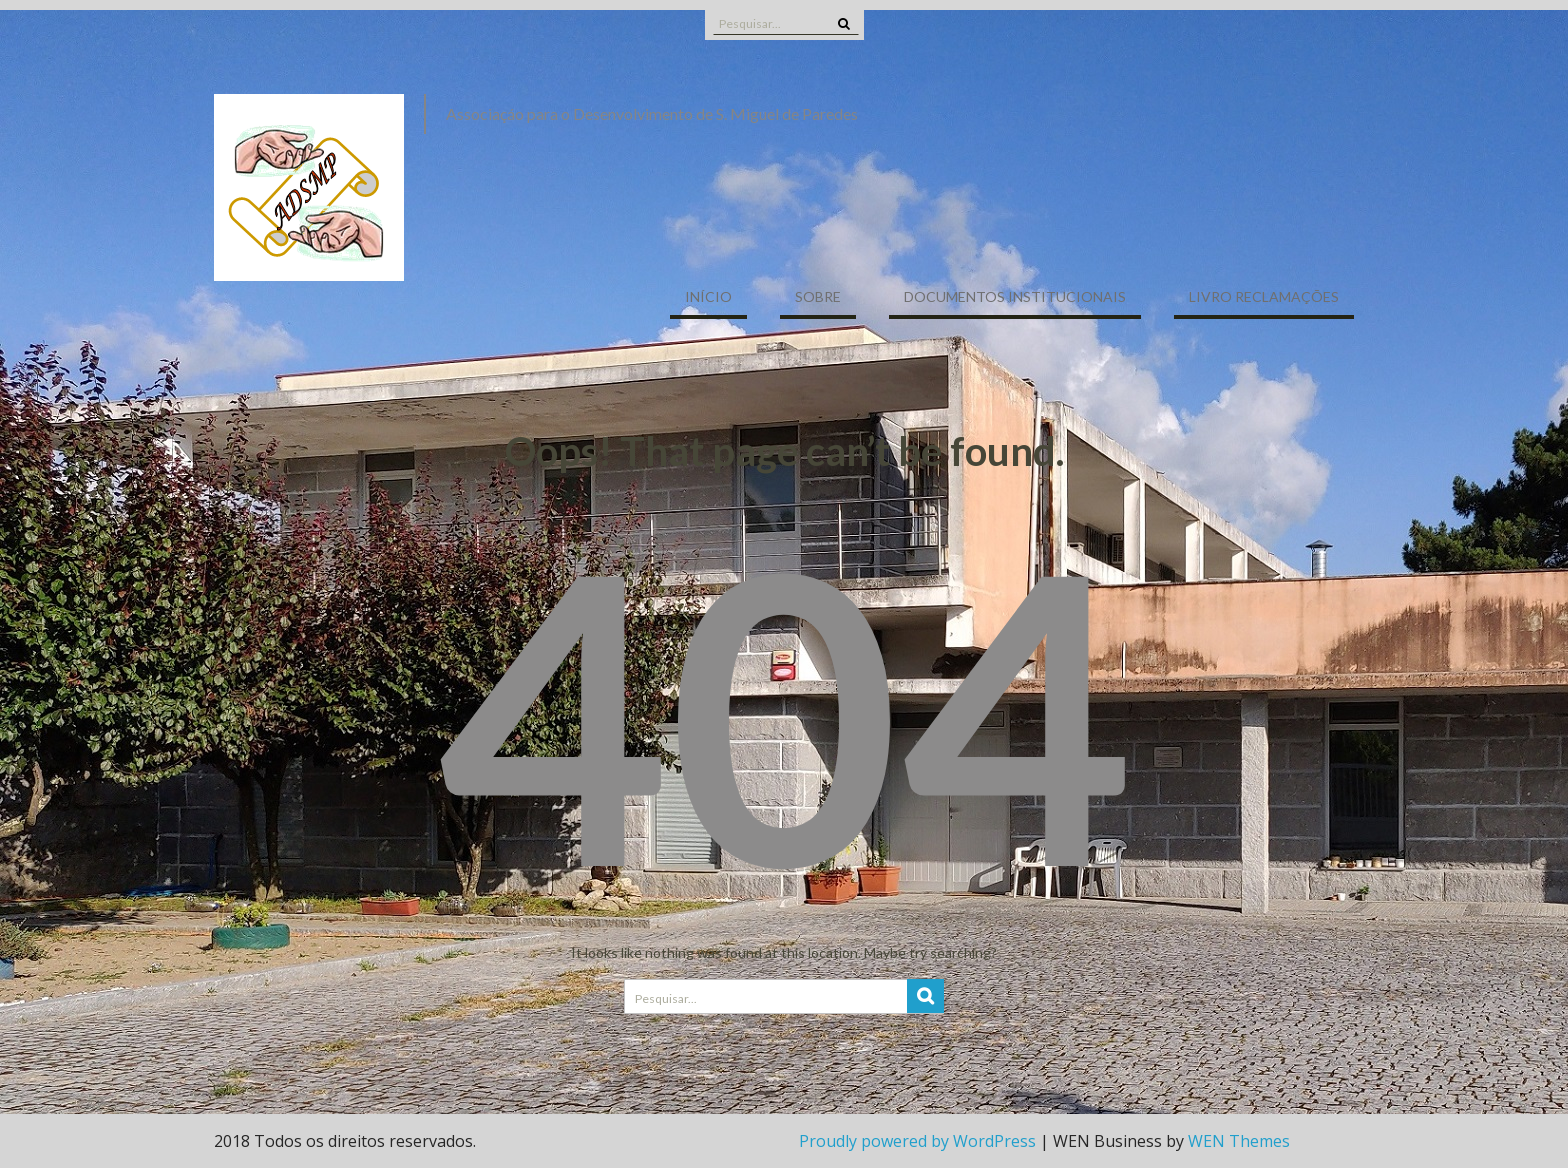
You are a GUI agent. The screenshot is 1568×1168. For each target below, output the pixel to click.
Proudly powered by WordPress (917, 1141)
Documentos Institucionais (1015, 296)
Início (708, 296)
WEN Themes (1239, 1141)
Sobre (818, 296)
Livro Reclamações (1264, 296)
